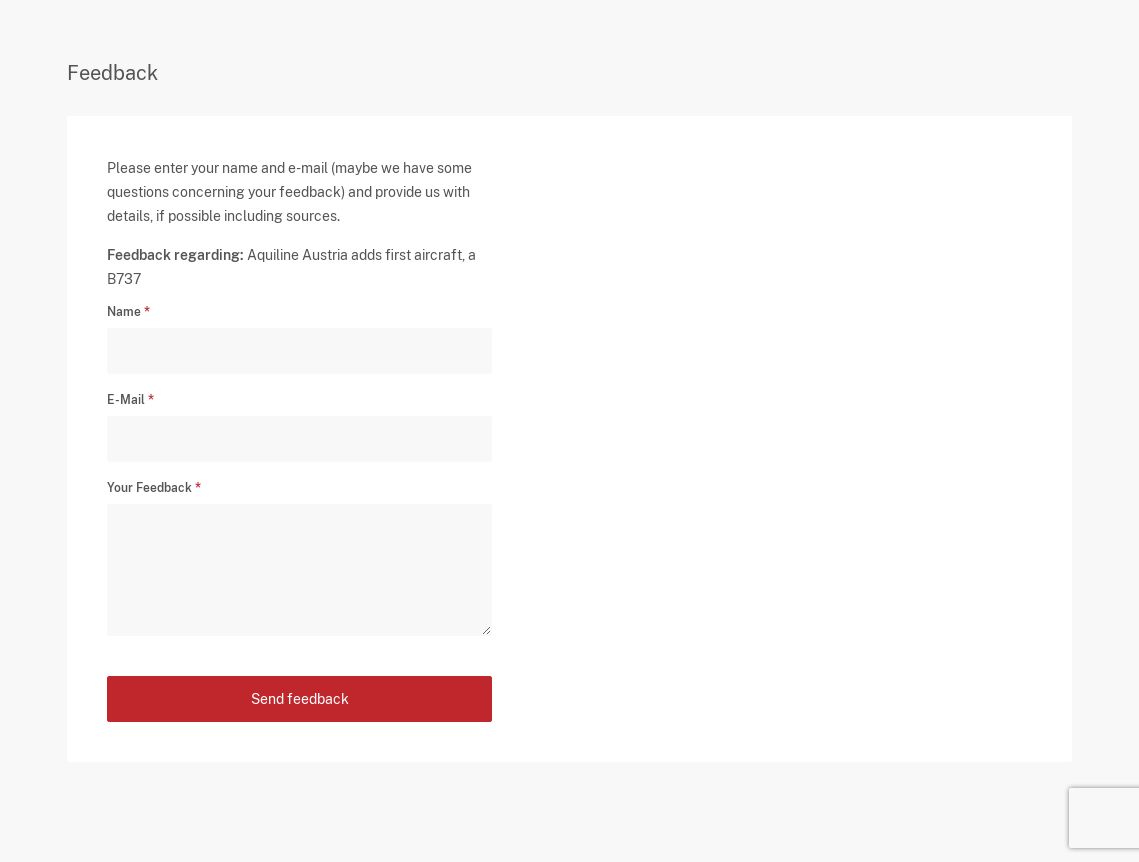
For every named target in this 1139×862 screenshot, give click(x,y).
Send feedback (300, 699)
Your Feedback (149, 488)
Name (124, 312)
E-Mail (126, 400)
